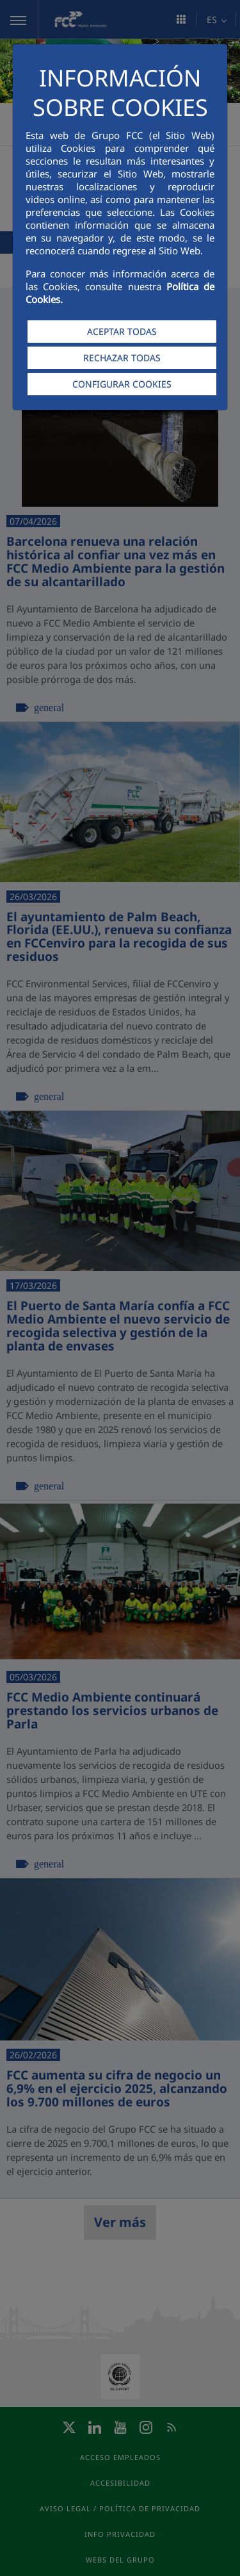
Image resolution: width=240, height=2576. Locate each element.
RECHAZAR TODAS (122, 358)
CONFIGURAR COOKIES (122, 384)
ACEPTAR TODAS (122, 331)
